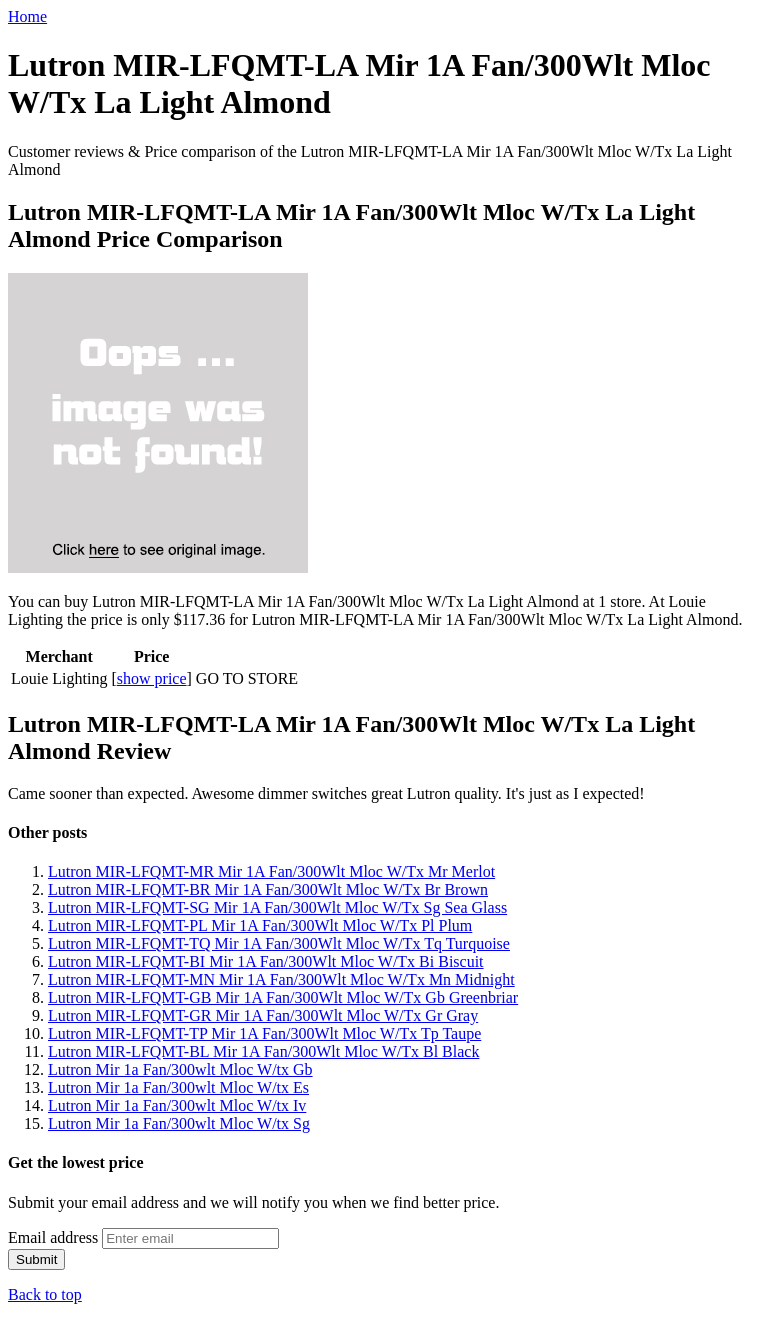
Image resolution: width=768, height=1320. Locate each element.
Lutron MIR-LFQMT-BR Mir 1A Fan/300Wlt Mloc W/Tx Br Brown (268, 889)
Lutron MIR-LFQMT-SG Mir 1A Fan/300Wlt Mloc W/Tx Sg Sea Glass (277, 907)
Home (27, 16)
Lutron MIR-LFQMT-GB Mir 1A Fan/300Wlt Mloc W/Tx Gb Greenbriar (283, 997)
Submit (36, 1259)
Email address (53, 1237)
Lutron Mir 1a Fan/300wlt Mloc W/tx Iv (177, 1105)
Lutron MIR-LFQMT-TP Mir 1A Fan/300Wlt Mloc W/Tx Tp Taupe (264, 1033)
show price (152, 678)
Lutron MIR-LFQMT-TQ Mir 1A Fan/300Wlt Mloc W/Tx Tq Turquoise (279, 943)
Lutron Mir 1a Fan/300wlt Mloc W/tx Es (178, 1087)
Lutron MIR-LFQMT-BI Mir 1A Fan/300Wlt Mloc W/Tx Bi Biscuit (266, 961)
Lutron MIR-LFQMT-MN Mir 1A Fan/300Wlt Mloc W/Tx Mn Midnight (281, 979)
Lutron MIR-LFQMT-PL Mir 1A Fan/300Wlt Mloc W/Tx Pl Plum (260, 925)
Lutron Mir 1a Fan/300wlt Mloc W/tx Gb (180, 1069)
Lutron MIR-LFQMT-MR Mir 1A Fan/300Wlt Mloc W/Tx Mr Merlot (271, 871)
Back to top (45, 1294)
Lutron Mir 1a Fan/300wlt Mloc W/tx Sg (179, 1123)
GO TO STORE (247, 678)
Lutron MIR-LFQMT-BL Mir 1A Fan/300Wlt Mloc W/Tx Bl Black (263, 1051)
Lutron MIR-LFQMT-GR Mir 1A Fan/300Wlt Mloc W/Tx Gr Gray (263, 1015)
